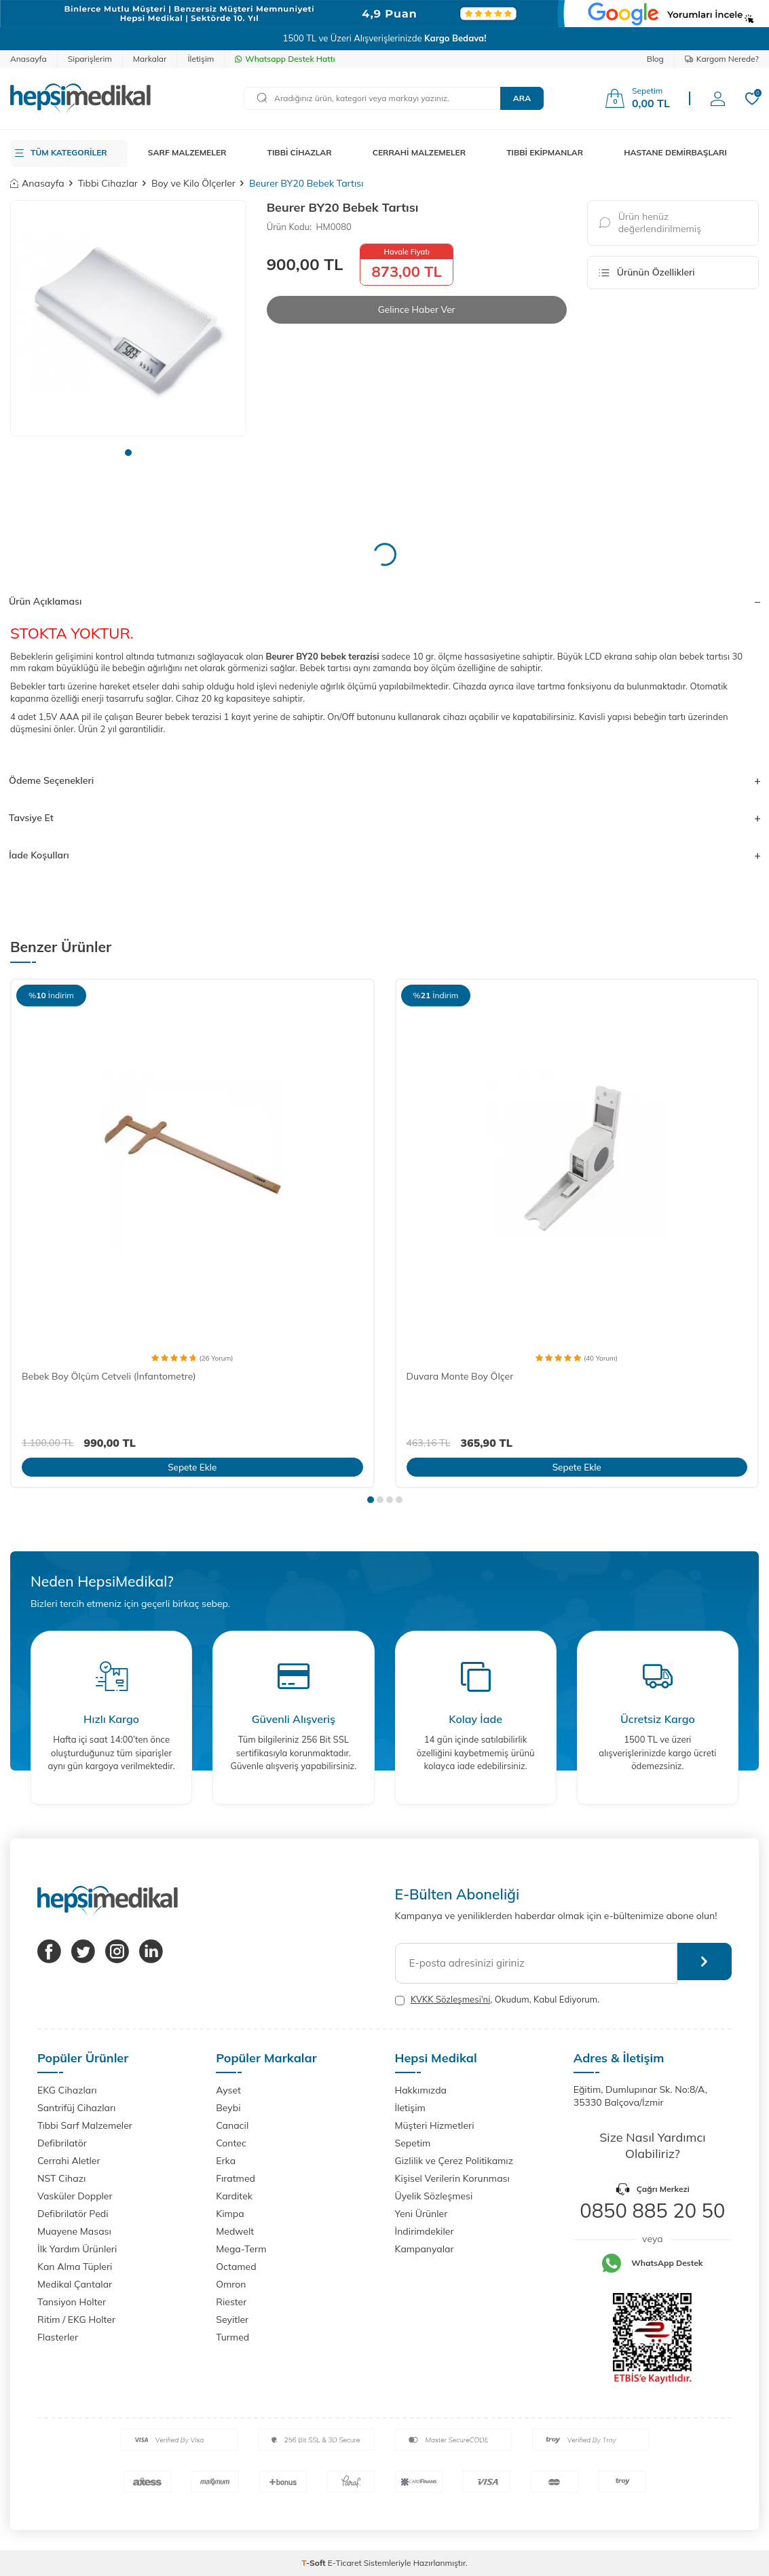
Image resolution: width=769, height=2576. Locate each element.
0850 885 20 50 (652, 2210)
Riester (231, 2302)
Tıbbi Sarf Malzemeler (84, 2125)
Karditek (234, 2196)
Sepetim (413, 2143)
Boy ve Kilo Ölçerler (193, 183)
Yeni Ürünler (421, 2214)
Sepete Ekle (192, 1466)
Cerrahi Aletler (68, 2161)
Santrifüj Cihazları (76, 2108)
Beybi (228, 2108)
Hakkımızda (421, 2090)
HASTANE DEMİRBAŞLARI (675, 152)
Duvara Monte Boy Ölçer (460, 1376)
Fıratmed (235, 2178)
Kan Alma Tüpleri (74, 2266)
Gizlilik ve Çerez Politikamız (454, 2161)
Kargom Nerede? (722, 59)
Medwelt (235, 2231)
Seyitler (232, 2319)
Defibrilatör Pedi (73, 2214)
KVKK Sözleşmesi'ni (450, 1999)
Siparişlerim (90, 59)
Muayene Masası (74, 2231)
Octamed (236, 2266)
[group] (128, 318)
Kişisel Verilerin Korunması (452, 2178)
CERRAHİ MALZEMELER (419, 152)
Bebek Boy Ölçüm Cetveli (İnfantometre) (109, 1376)
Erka (226, 2161)
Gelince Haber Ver (416, 309)
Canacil (232, 2125)
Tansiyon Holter (71, 2302)
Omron (231, 2284)
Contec (231, 2143)
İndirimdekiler (424, 2231)
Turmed (232, 2337)
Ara (522, 98)
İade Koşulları (384, 855)
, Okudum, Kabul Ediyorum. (497, 1999)
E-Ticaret (345, 2563)
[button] (128, 452)
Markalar (150, 59)
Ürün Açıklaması (384, 601)
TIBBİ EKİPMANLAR (544, 152)
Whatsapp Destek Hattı (285, 59)
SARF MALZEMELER (187, 152)
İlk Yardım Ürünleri (77, 2249)
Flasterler (57, 2337)
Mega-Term (241, 2249)
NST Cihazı (61, 2178)
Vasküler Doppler (75, 2196)
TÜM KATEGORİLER (69, 152)
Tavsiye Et (384, 818)
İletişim (200, 59)
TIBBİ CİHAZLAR (299, 152)
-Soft (314, 2563)
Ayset (228, 2090)
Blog (655, 59)
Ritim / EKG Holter (76, 2319)
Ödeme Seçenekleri (384, 780)
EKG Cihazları (67, 2090)
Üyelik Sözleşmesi (434, 2196)
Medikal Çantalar (74, 2284)
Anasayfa (28, 59)
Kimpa (230, 2214)
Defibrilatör (62, 2143)
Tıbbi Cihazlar (108, 183)
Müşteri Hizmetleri (434, 2125)
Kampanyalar (424, 2249)
